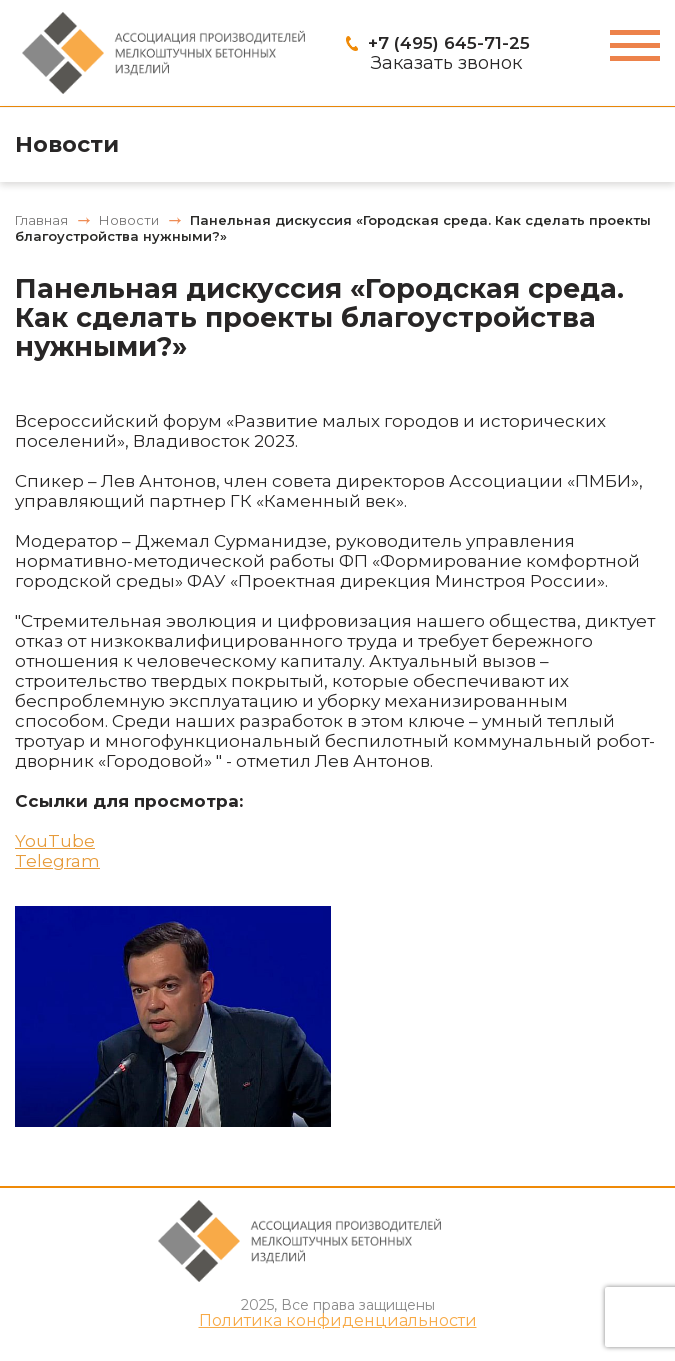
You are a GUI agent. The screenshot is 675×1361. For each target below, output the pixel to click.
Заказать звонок (446, 63)
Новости (67, 144)
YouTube (55, 841)
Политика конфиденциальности (338, 1321)
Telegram (57, 861)
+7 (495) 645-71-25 (449, 43)
